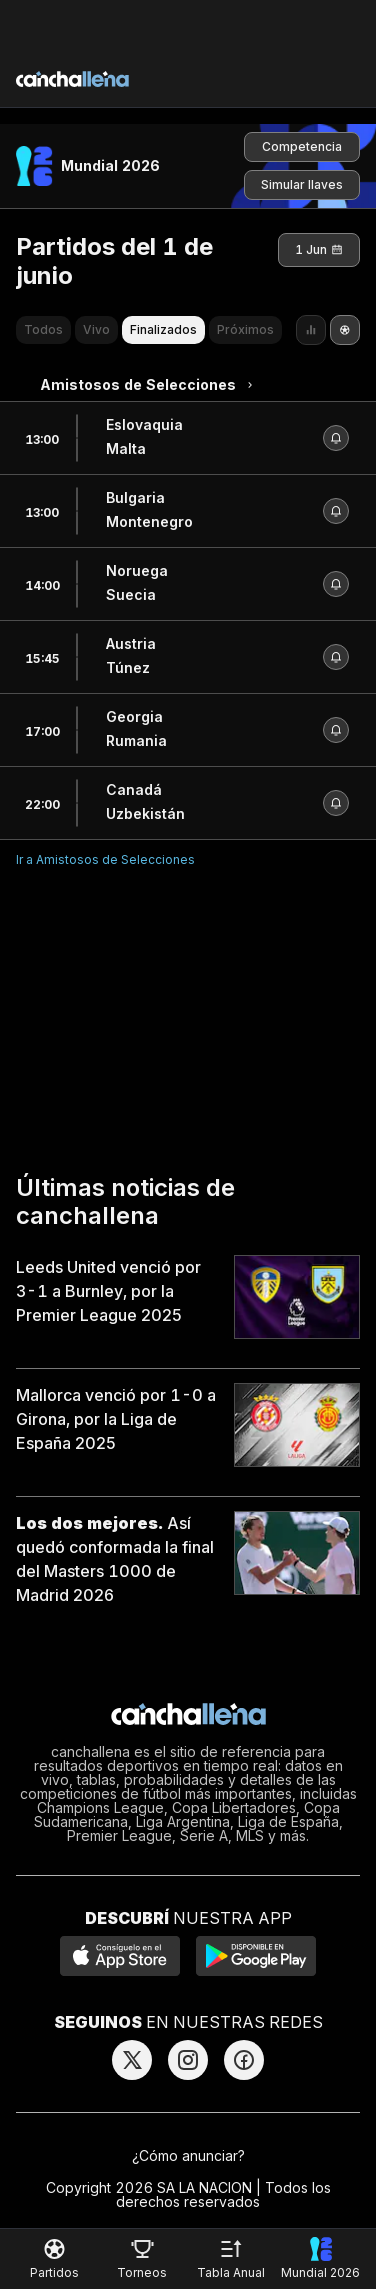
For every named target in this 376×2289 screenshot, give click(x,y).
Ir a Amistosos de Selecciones (105, 859)
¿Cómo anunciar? (188, 2155)
